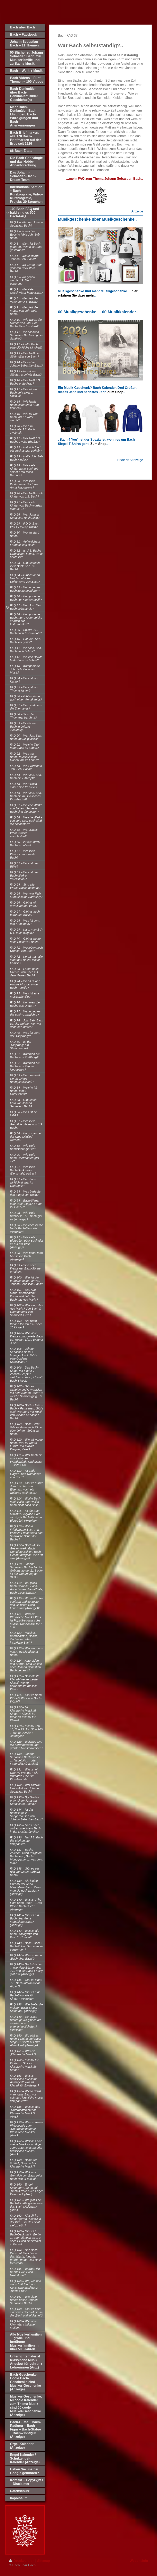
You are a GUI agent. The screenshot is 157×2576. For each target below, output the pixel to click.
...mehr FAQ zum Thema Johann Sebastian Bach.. (104, 178)
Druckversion (22, 2560)
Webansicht (139, 2560)
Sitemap (43, 2560)
